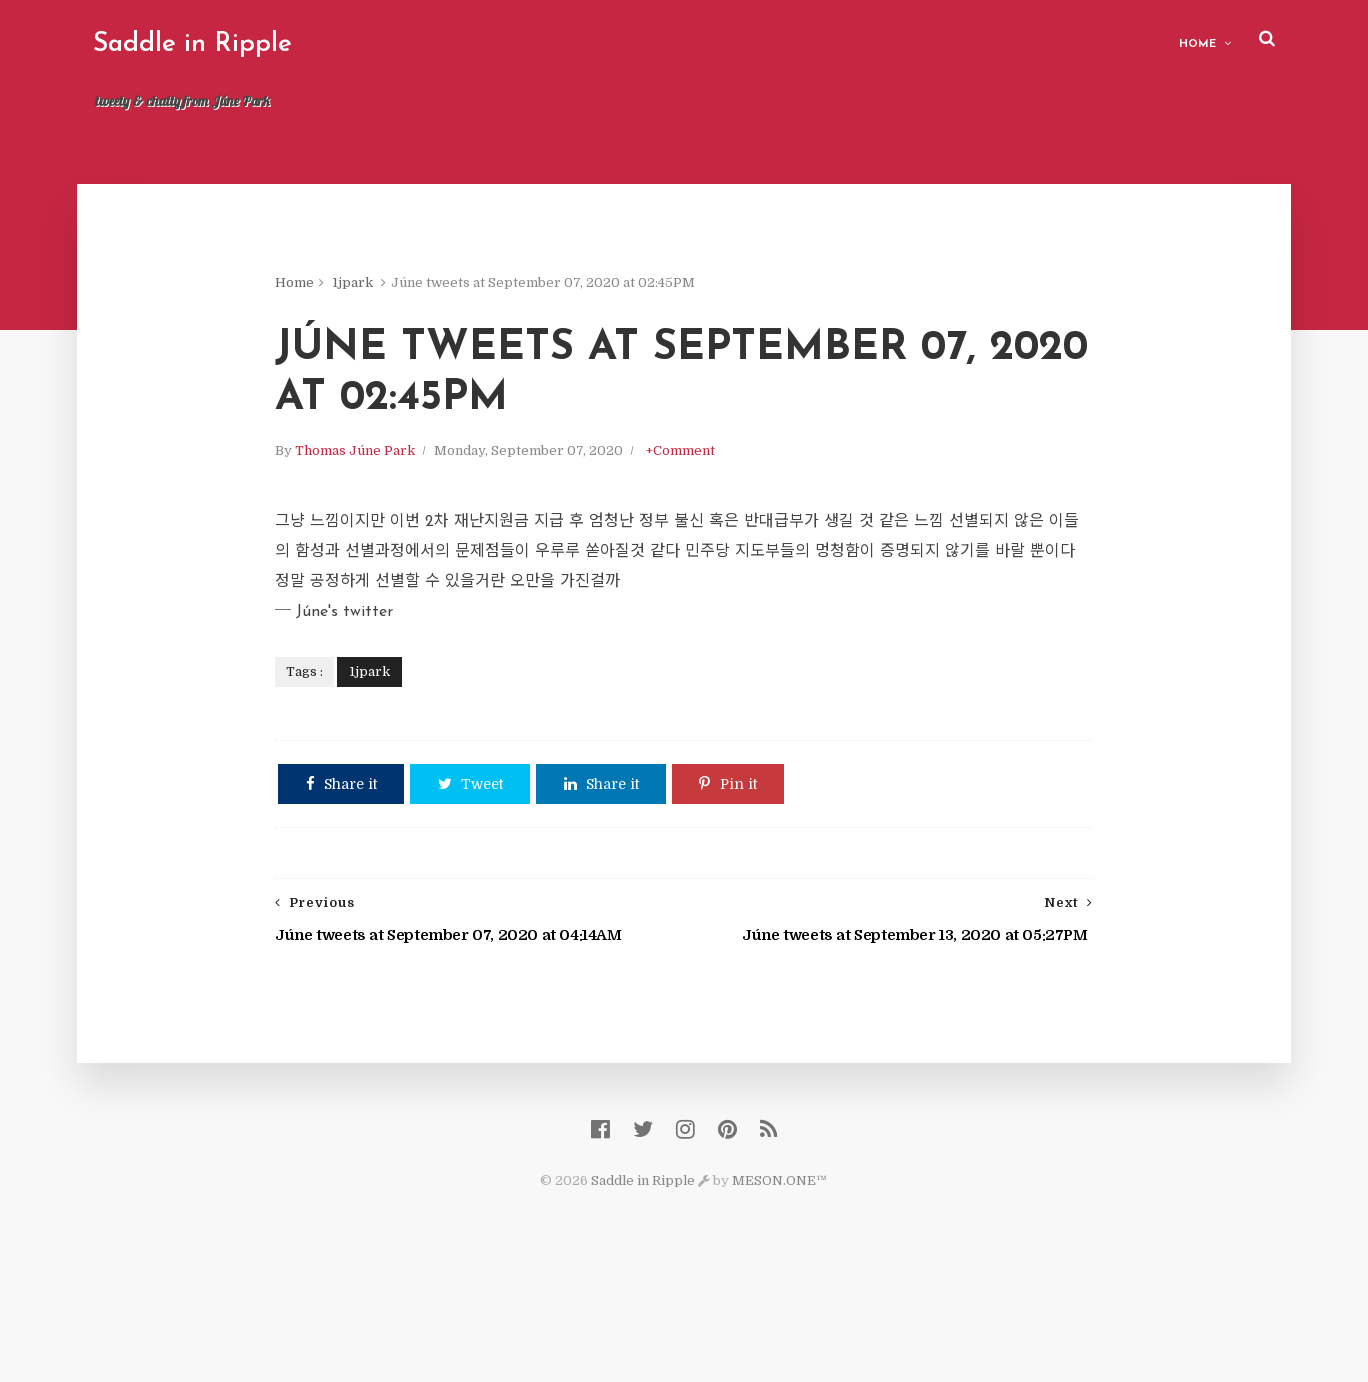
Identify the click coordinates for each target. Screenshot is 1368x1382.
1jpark (397, 289)
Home (1181, 40)
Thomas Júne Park (400, 530)
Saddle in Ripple (208, 44)
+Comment (725, 530)
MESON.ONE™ (780, 1282)
